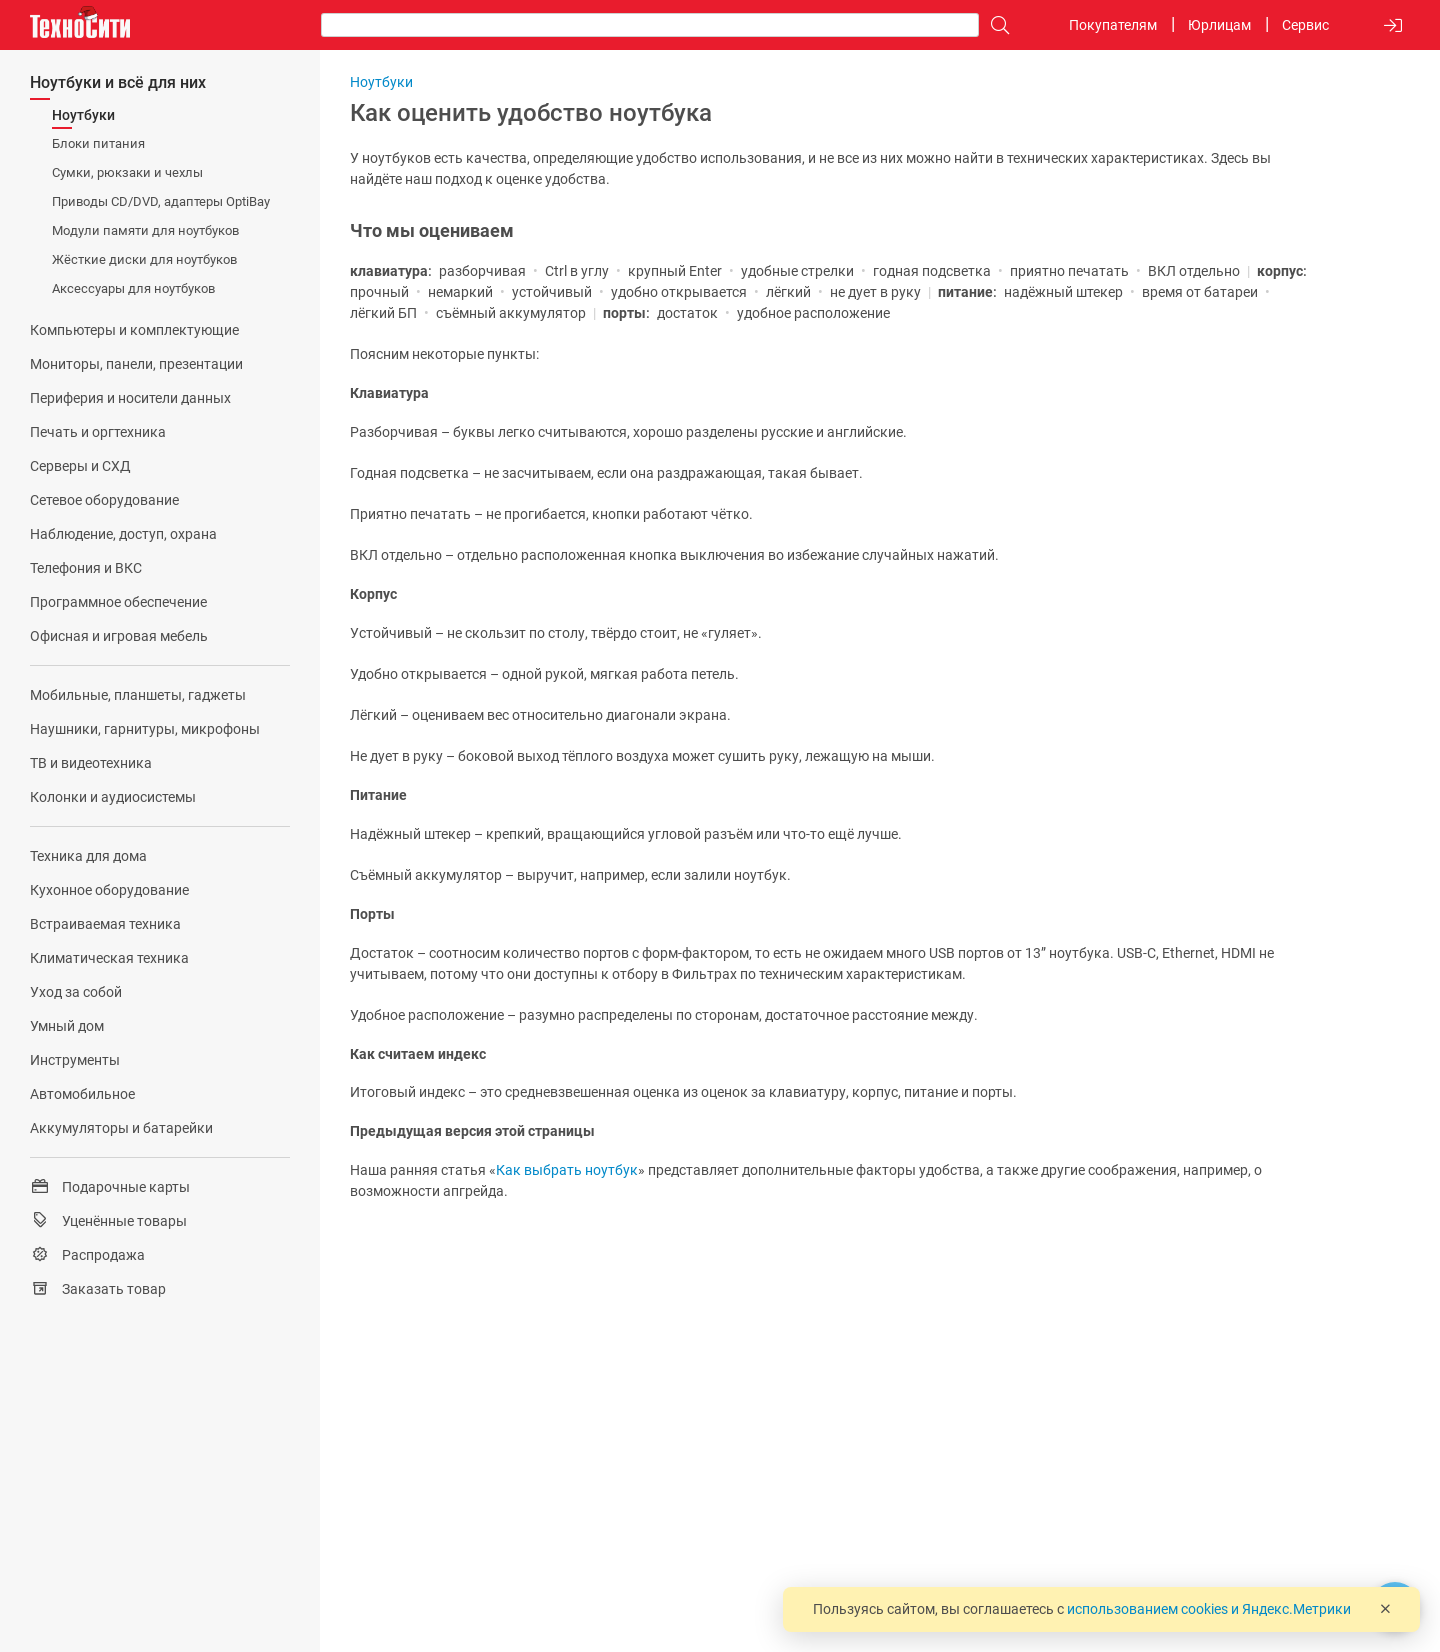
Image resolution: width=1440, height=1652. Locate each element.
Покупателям (1113, 25)
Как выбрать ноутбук (567, 1170)
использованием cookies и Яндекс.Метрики (1209, 1609)
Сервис (1305, 25)
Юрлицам (1219, 25)
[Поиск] (995, 25)
